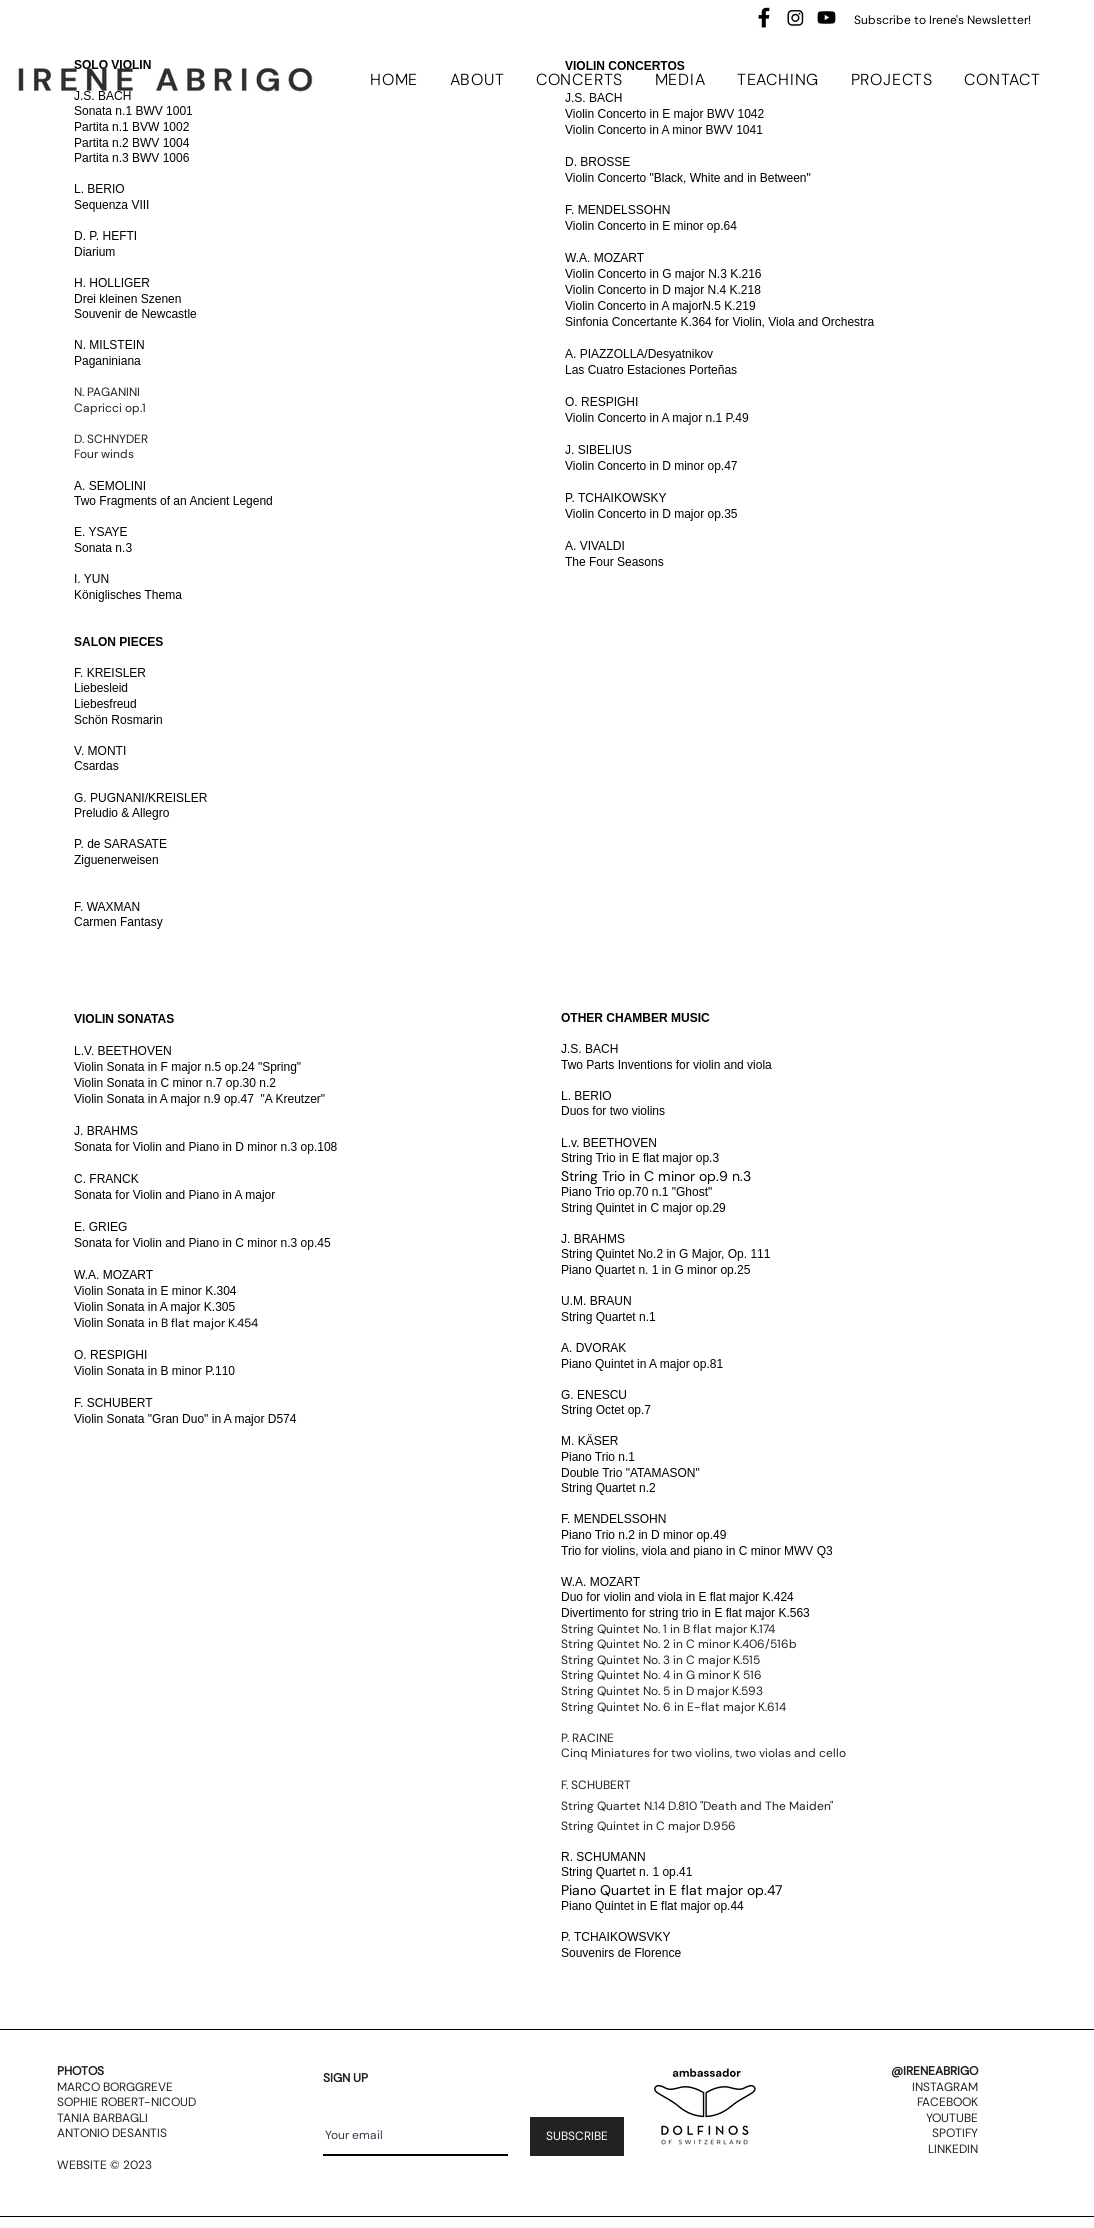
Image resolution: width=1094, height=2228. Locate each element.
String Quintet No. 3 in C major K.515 (660, 1660)
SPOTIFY (955, 2133)
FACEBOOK (947, 2102)
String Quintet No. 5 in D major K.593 (662, 1691)
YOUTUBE (952, 2118)
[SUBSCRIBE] (577, 2136)
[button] (483, 79)
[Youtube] (826, 17)
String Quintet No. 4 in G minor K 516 (661, 1675)
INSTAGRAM (945, 2087)
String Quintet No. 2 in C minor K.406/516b (679, 1644)
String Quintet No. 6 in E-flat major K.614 (673, 1707)
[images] (764, 17)
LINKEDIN (953, 2149)
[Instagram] (795, 17)
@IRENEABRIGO (934, 2071)
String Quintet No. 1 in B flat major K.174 (668, 1629)
